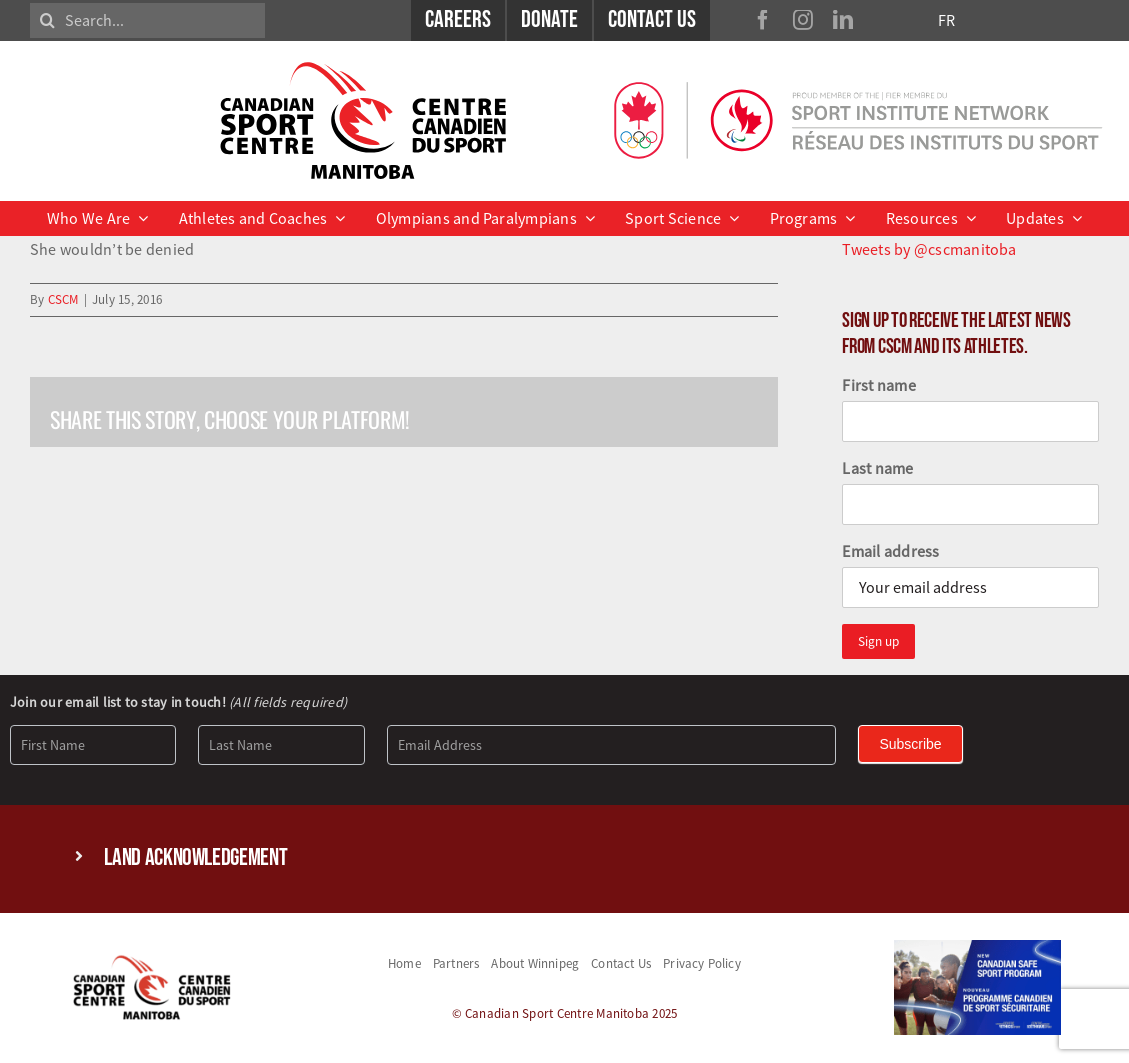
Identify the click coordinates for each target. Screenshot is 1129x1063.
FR (946, 20)
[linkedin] (843, 20)
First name (878, 385)
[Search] (47, 20)
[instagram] (803, 20)
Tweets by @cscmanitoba (929, 249)
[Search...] (147, 20)
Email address (890, 551)
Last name (877, 468)
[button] (564, 858)
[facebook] (763, 20)
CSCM (63, 299)
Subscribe (910, 744)
